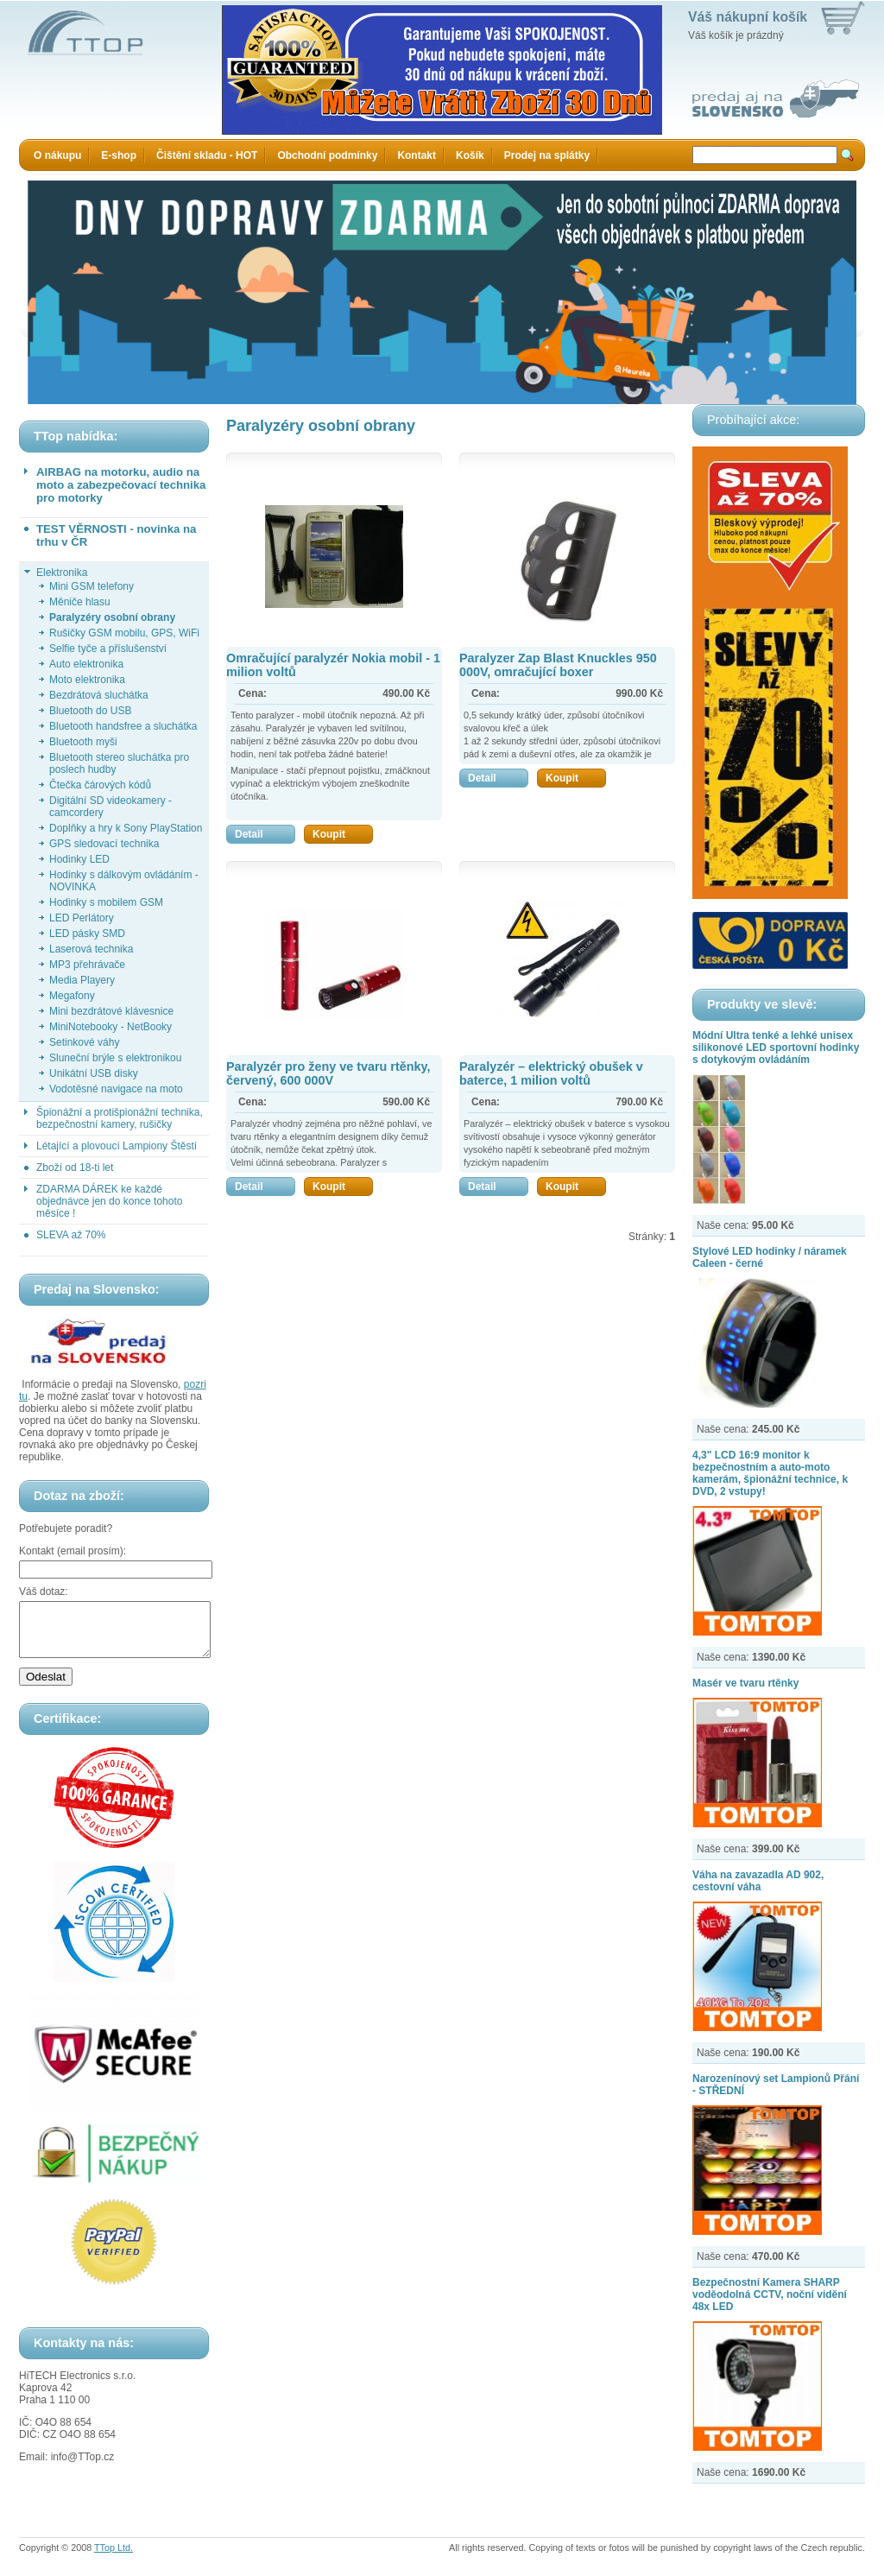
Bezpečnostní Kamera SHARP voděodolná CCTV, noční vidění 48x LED (769, 2294)
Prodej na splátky (547, 155)
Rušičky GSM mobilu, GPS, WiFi (124, 633)
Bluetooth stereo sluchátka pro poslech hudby (119, 763)
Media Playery (82, 980)
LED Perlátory (81, 918)
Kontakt (416, 155)
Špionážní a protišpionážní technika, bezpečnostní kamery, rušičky (119, 1118)
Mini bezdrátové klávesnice (111, 1011)
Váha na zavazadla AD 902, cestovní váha (758, 1881)
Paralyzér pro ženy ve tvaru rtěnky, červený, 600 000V (328, 1073)
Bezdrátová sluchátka (98, 695)
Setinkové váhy (84, 1042)
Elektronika (61, 572)
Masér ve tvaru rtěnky (745, 1683)
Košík (470, 155)
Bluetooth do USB (90, 711)
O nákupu (57, 155)
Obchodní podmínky (327, 155)
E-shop (118, 155)
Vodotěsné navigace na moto (116, 1089)
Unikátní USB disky (93, 1073)
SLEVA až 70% (71, 1235)
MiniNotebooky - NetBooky (110, 1027)
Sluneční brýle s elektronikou (115, 1058)
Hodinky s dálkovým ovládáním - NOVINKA (124, 881)
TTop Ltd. (113, 2558)
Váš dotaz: (43, 1591)
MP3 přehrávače (87, 965)
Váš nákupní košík (747, 16)
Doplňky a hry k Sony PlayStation (125, 828)
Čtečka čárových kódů (100, 785)
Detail (265, 834)
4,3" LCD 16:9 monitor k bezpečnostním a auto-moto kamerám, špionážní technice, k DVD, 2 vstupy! (770, 1473)
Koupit (343, 834)
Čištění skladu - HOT (206, 155)
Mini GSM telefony (91, 586)
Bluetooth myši (83, 742)
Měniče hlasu (79, 602)
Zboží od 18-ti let (74, 1167)
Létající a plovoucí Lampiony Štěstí (116, 1146)
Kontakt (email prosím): (72, 1551)
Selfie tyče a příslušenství (108, 648)
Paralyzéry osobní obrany (112, 617)
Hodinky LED (79, 859)
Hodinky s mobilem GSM (106, 902)
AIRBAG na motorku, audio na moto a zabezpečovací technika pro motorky (120, 484)
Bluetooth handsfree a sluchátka (123, 726)
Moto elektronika (87, 680)
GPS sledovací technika (104, 844)
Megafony (72, 996)
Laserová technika (91, 949)
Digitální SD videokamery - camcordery (110, 806)
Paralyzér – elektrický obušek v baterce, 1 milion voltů (551, 1073)
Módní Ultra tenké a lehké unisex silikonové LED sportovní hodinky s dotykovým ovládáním (775, 1047)
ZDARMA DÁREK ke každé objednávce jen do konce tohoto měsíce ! (109, 1201)
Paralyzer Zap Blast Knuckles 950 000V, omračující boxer (558, 665)
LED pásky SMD (87, 933)
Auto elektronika (86, 664)
